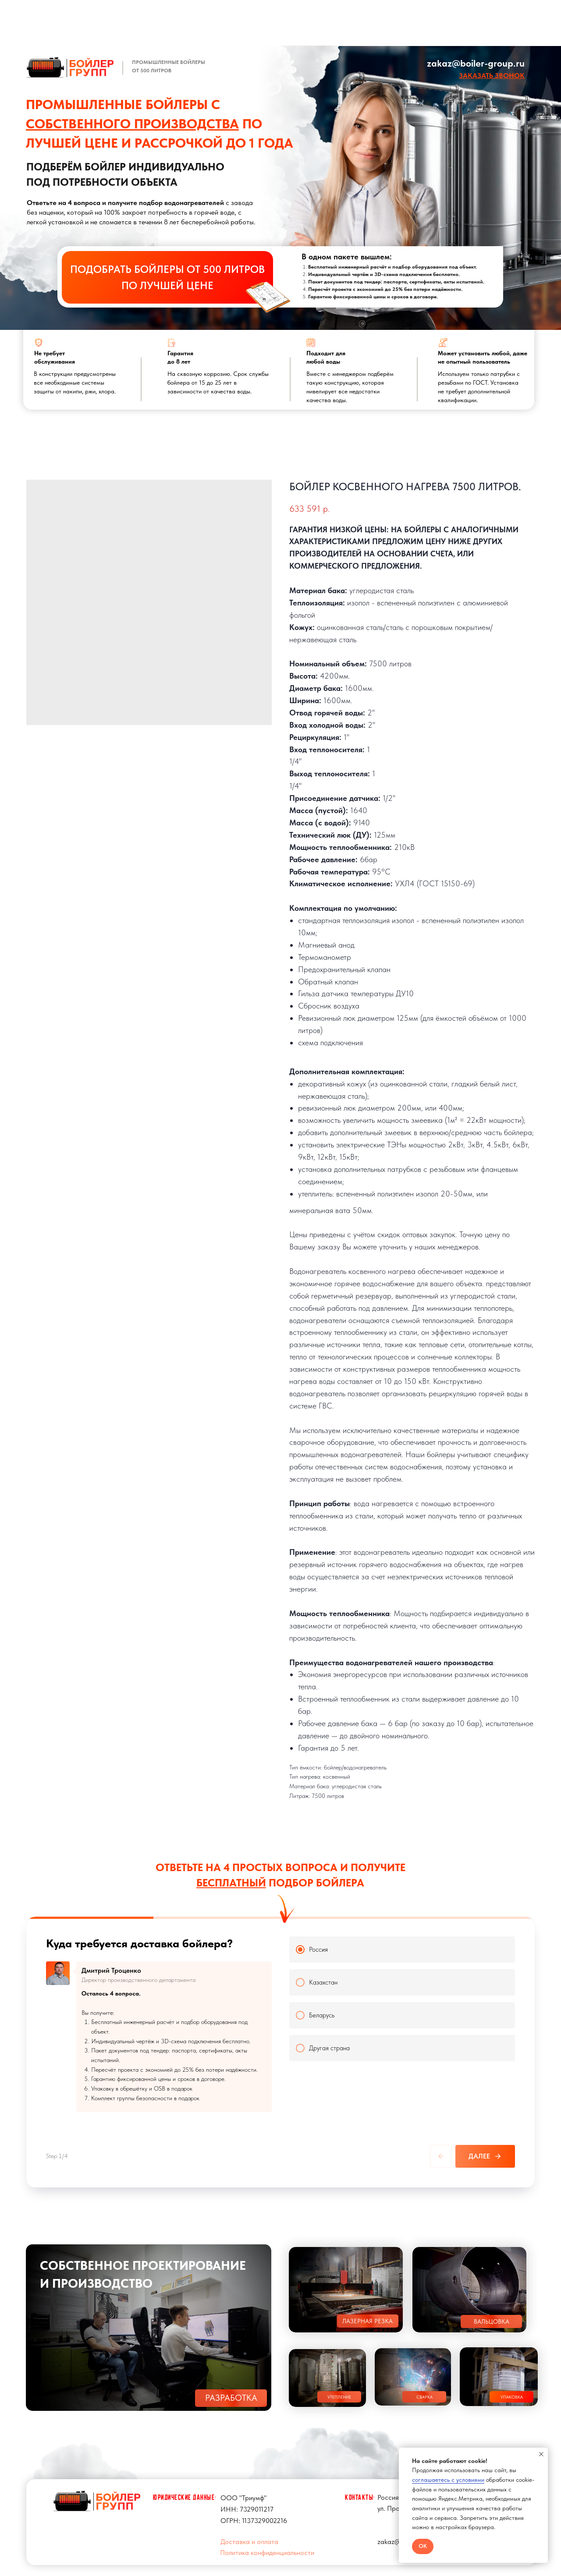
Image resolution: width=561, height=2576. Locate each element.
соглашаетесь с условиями (448, 2479)
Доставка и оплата (249, 2534)
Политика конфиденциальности (267, 2545)
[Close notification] (541, 2454)
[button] (492, 75)
